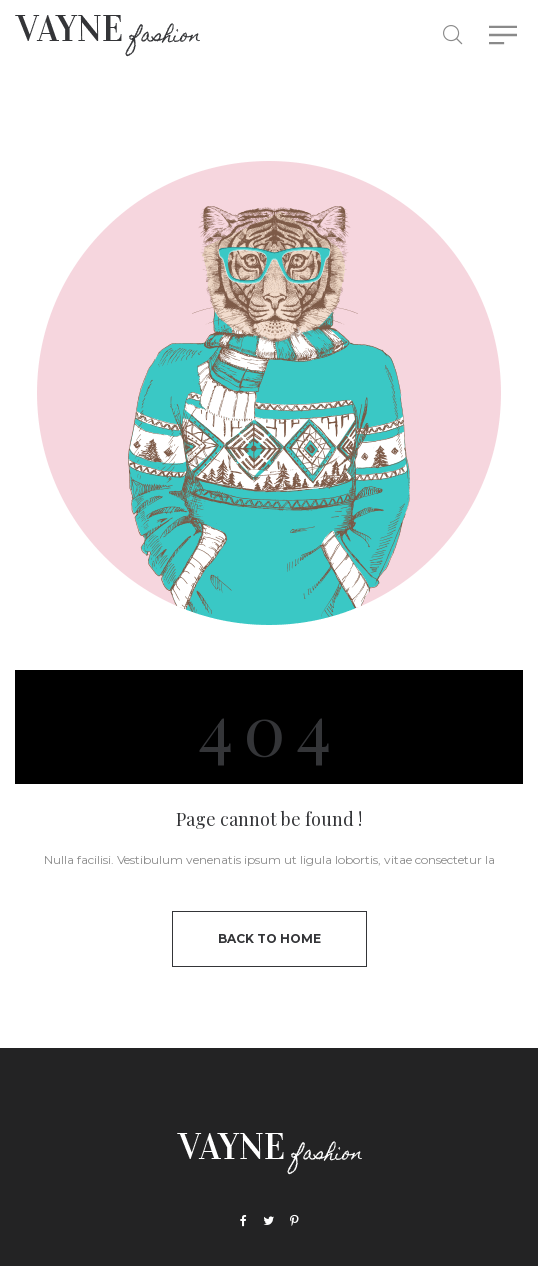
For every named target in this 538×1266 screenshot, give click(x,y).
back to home (269, 938)
